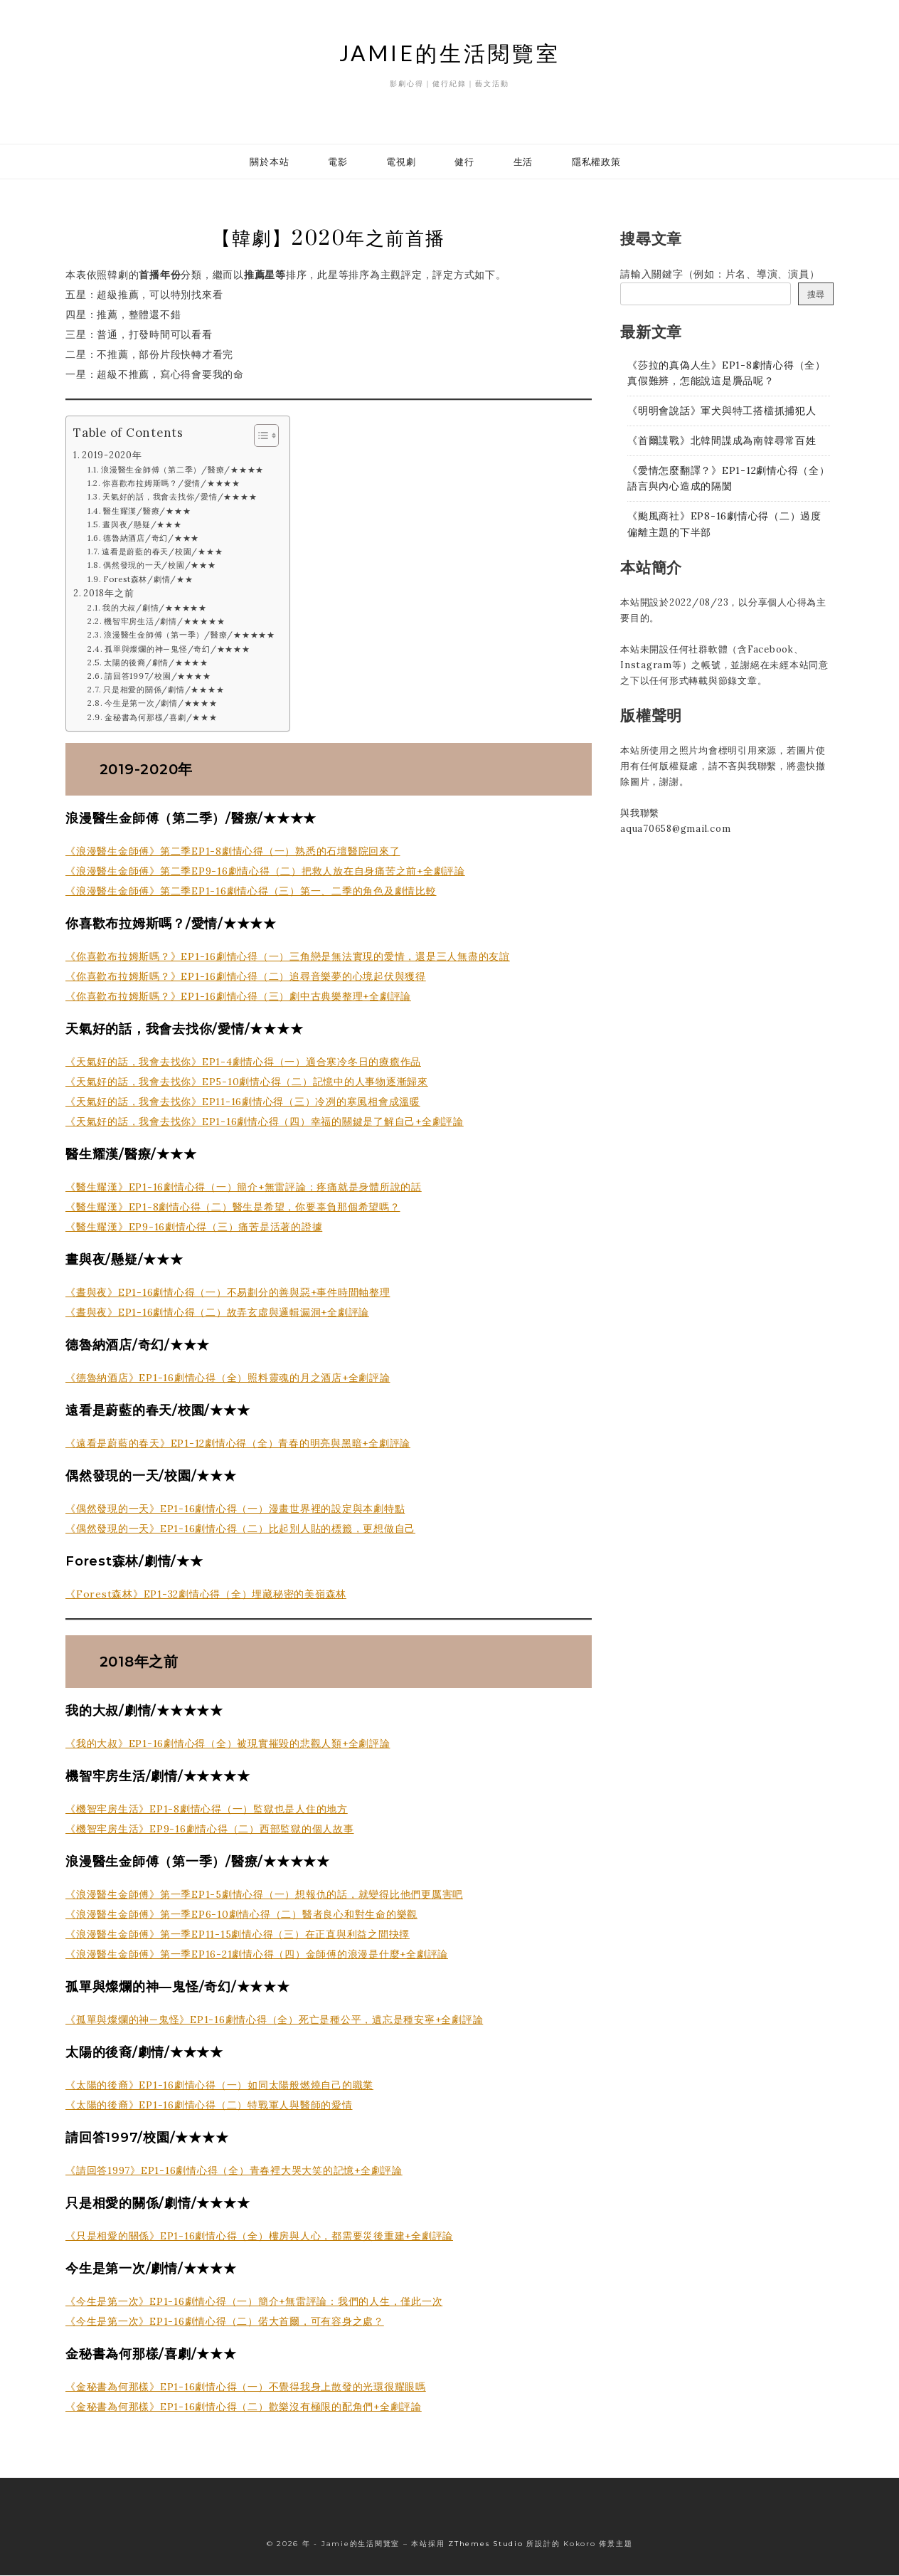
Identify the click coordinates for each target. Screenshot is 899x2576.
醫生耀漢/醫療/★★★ (147, 512)
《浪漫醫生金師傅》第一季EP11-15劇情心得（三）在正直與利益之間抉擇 (237, 1934)
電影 (338, 162)
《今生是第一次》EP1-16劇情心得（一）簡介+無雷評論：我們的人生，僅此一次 (253, 2302)
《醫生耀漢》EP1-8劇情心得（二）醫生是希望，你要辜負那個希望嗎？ (232, 1207)
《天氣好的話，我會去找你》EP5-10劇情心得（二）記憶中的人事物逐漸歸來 (246, 1082)
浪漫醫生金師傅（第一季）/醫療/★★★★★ (189, 636)
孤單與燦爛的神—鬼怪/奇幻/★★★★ (177, 650)
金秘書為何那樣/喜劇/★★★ (161, 718)
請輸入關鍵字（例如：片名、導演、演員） (719, 274)
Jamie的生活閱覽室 (449, 52)
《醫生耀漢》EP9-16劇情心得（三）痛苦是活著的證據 (193, 1227)
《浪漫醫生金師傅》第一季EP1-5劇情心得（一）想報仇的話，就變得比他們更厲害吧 (264, 1895)
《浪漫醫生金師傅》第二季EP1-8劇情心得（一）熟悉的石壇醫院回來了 (232, 851)
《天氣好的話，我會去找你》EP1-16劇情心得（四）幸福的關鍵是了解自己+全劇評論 (264, 1122)
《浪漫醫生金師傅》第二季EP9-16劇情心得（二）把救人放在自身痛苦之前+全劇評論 (265, 871)
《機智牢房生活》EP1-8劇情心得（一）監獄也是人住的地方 (206, 1809)
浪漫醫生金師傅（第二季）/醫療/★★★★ (182, 470)
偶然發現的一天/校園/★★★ (159, 566)
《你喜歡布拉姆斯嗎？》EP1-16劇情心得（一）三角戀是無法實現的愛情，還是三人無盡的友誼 (287, 957)
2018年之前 (108, 593)
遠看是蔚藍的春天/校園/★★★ (162, 552)
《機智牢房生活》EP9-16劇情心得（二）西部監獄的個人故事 (209, 1829)
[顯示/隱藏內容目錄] (259, 436)
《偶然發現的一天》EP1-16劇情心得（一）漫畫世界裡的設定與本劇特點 (235, 1509)
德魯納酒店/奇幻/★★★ (151, 539)
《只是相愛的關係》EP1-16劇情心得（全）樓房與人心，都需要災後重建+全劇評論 (259, 2236)
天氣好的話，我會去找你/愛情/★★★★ (179, 498)
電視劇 (400, 162)
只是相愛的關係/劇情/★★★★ (163, 690)
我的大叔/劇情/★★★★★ (154, 608)
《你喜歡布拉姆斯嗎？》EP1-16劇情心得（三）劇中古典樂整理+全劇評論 (238, 997)
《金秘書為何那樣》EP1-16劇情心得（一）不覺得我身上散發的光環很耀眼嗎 (245, 2387)
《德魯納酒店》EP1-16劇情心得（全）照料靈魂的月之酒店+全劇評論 (227, 1378)
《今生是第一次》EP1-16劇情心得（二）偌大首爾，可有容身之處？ (224, 2322)
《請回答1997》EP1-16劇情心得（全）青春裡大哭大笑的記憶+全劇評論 (234, 2171)
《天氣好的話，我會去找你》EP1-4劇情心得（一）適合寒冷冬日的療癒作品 (243, 1062)
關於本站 (269, 162)
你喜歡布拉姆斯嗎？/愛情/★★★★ (171, 484)
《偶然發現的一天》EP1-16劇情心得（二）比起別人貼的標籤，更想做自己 (240, 1529)
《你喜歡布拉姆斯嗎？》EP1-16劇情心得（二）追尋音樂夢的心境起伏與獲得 (245, 977)
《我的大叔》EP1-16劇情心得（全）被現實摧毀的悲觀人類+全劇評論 (227, 1744)
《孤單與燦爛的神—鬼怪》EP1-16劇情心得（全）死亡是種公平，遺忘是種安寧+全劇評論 (274, 2020)
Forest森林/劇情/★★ (148, 580)
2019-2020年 (112, 455)
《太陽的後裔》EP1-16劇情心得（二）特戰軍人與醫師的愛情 (209, 2105)
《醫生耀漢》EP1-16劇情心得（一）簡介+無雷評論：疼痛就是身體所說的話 (243, 1187)
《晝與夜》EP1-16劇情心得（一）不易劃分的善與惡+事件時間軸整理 (227, 1293)
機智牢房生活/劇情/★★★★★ (164, 622)
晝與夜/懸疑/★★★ (142, 525)
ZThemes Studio (485, 2544)
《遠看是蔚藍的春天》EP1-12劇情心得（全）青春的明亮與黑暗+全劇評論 (237, 1443)
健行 (464, 162)
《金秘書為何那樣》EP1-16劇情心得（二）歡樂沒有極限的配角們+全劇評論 (243, 2407)
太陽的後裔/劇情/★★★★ (156, 663)
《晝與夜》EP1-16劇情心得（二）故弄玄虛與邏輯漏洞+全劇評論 (217, 1313)
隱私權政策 (596, 162)
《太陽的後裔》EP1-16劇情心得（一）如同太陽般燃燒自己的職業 (219, 2085)
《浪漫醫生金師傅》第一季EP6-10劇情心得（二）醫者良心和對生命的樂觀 (241, 1915)
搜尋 (815, 294)
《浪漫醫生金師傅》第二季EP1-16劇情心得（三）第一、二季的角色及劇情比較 (251, 891)
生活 (523, 162)
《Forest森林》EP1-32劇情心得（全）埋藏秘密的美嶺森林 (205, 1594)
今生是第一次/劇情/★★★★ (161, 704)
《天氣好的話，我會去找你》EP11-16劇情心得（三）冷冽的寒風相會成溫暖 (242, 1102)
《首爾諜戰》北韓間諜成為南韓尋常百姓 (721, 440)
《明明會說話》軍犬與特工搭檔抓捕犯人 (721, 410)
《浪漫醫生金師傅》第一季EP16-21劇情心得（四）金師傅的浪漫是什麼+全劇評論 (256, 1954)
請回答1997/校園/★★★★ (158, 677)
